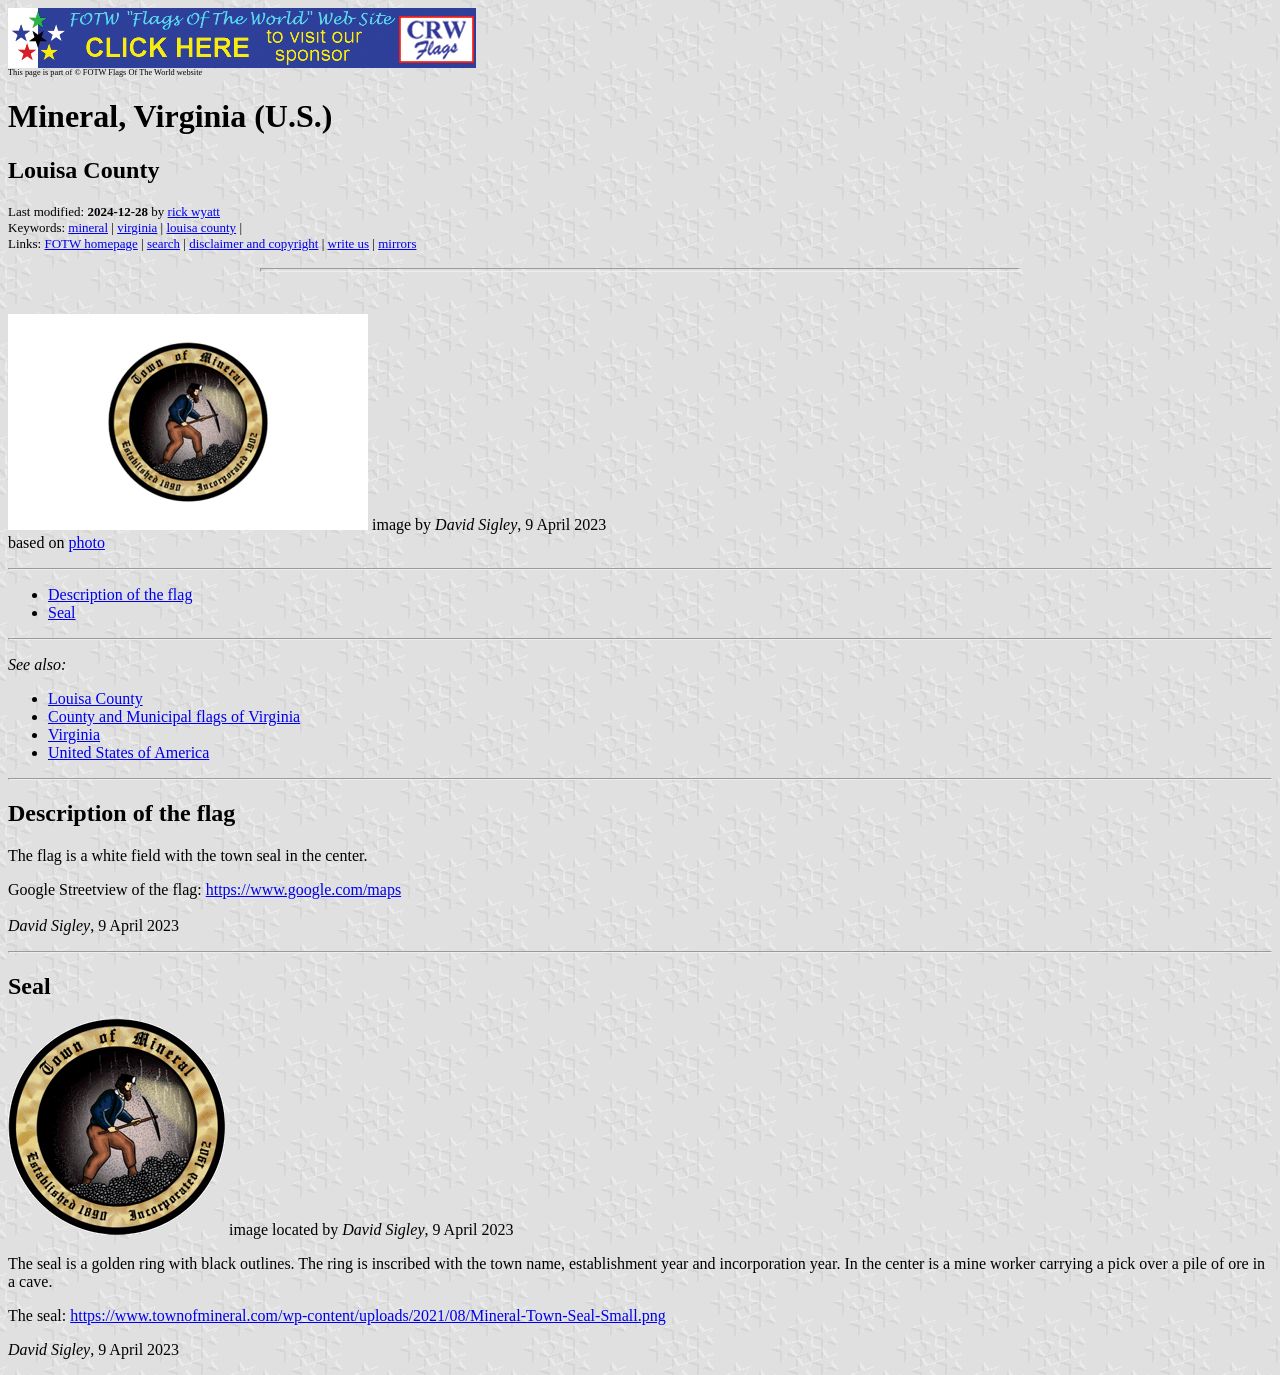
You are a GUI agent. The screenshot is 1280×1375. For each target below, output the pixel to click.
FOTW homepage (90, 243)
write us (349, 243)
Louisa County (95, 698)
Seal (62, 612)
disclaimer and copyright (253, 243)
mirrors (397, 243)
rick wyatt (194, 211)
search (163, 243)
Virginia (74, 734)
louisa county (201, 227)
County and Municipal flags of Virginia (174, 716)
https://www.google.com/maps (303, 889)
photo (86, 542)
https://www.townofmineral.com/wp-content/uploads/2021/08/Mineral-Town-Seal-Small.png (368, 1315)
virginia (137, 227)
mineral (88, 227)
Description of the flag (120, 594)
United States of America (128, 752)
